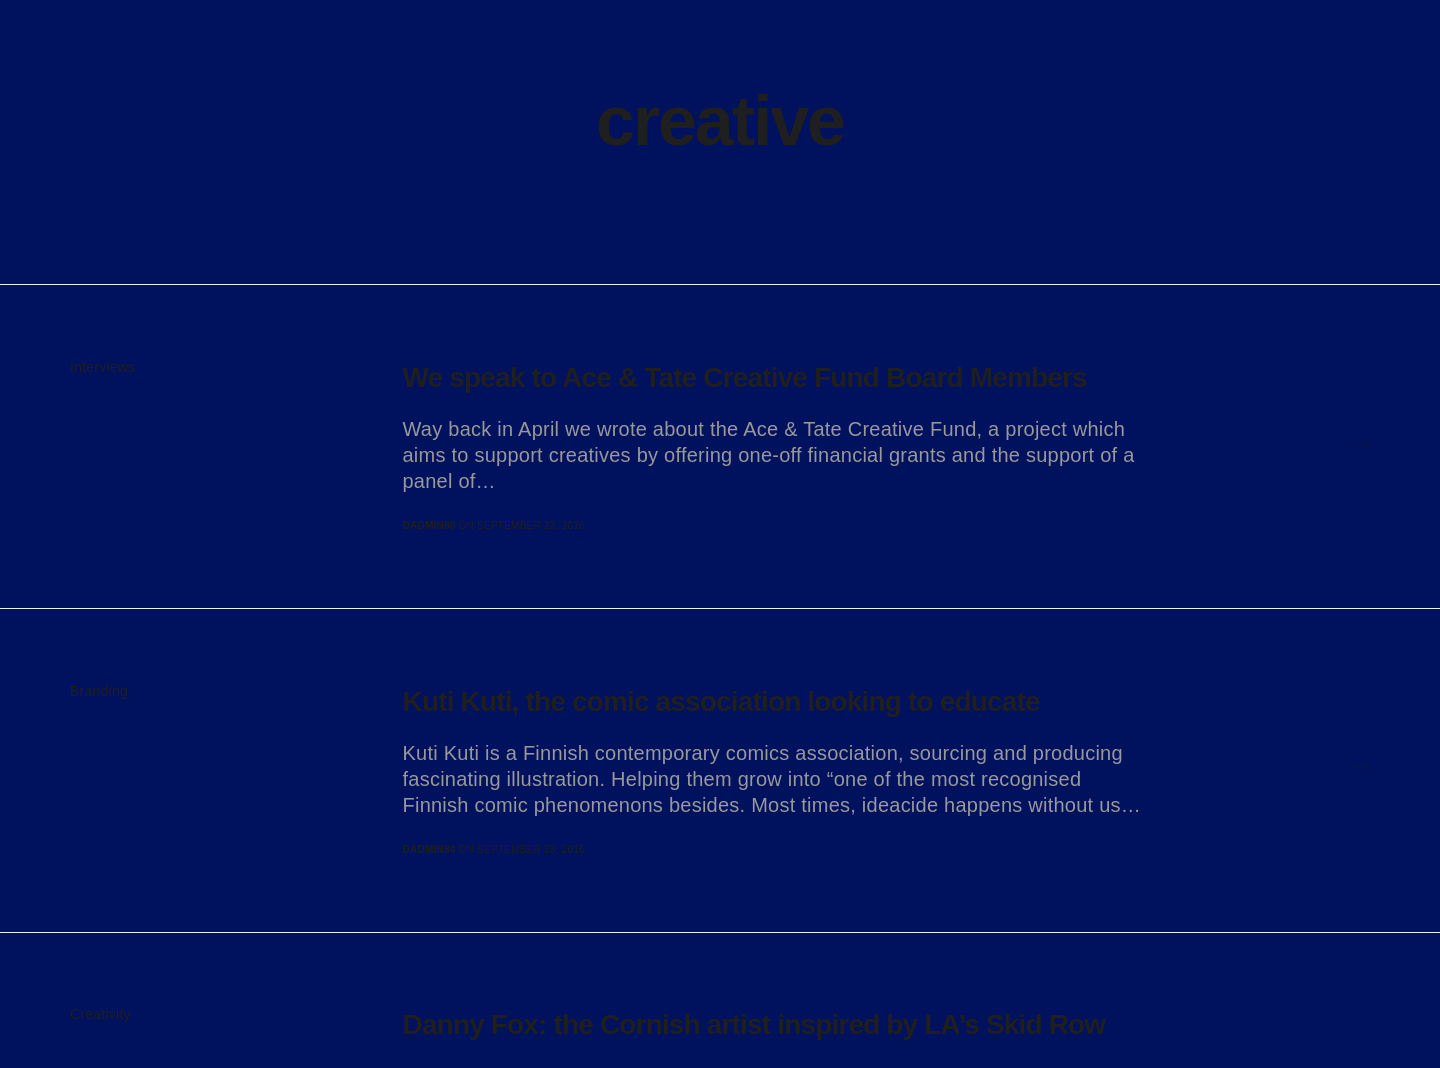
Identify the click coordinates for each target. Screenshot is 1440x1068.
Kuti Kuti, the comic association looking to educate (721, 701)
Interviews (102, 367)
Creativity (100, 1014)
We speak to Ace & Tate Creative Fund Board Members (745, 377)
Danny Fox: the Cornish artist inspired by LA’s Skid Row (754, 1024)
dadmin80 (429, 525)
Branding (99, 691)
